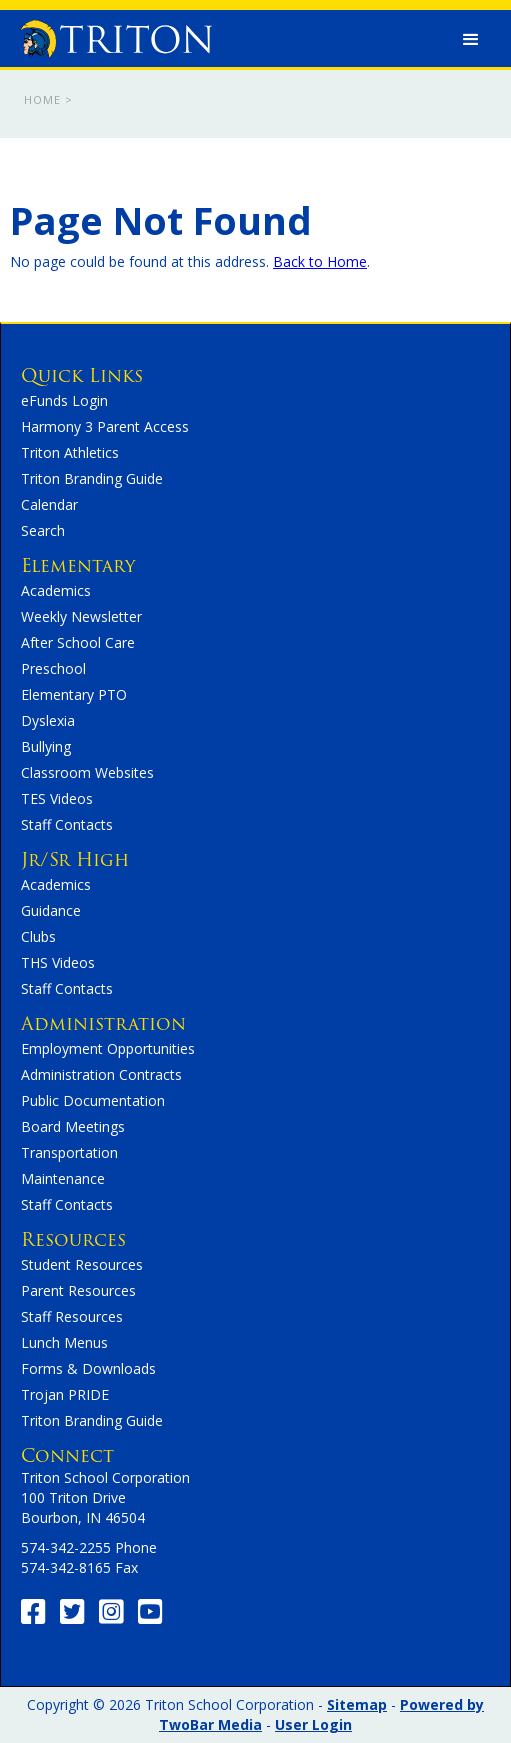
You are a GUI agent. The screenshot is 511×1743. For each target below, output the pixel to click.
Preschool (53, 668)
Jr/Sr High (75, 859)
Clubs (38, 936)
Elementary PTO (74, 694)
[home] (111, 34)
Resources (73, 1239)
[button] (471, 40)
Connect (67, 1455)
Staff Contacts (67, 824)
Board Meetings (73, 1126)
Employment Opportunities (108, 1048)
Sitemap (357, 1704)
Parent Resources (78, 1290)
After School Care (78, 642)
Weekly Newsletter (81, 616)
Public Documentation (93, 1100)
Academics (56, 590)
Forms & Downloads (88, 1368)
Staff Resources (72, 1316)
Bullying (46, 746)
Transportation (69, 1152)
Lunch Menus (64, 1342)
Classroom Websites (87, 772)
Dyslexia (48, 720)
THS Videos (58, 962)
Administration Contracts (101, 1074)
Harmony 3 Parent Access (105, 426)
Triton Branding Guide (92, 478)
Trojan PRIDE (65, 1394)
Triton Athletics (70, 452)
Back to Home (320, 261)
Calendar (49, 504)
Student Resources (82, 1264)
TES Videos (57, 798)
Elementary (78, 565)
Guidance (51, 910)
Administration (103, 1023)
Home (42, 99)
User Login (313, 1724)
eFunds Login (64, 400)
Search (43, 530)
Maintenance (63, 1178)
